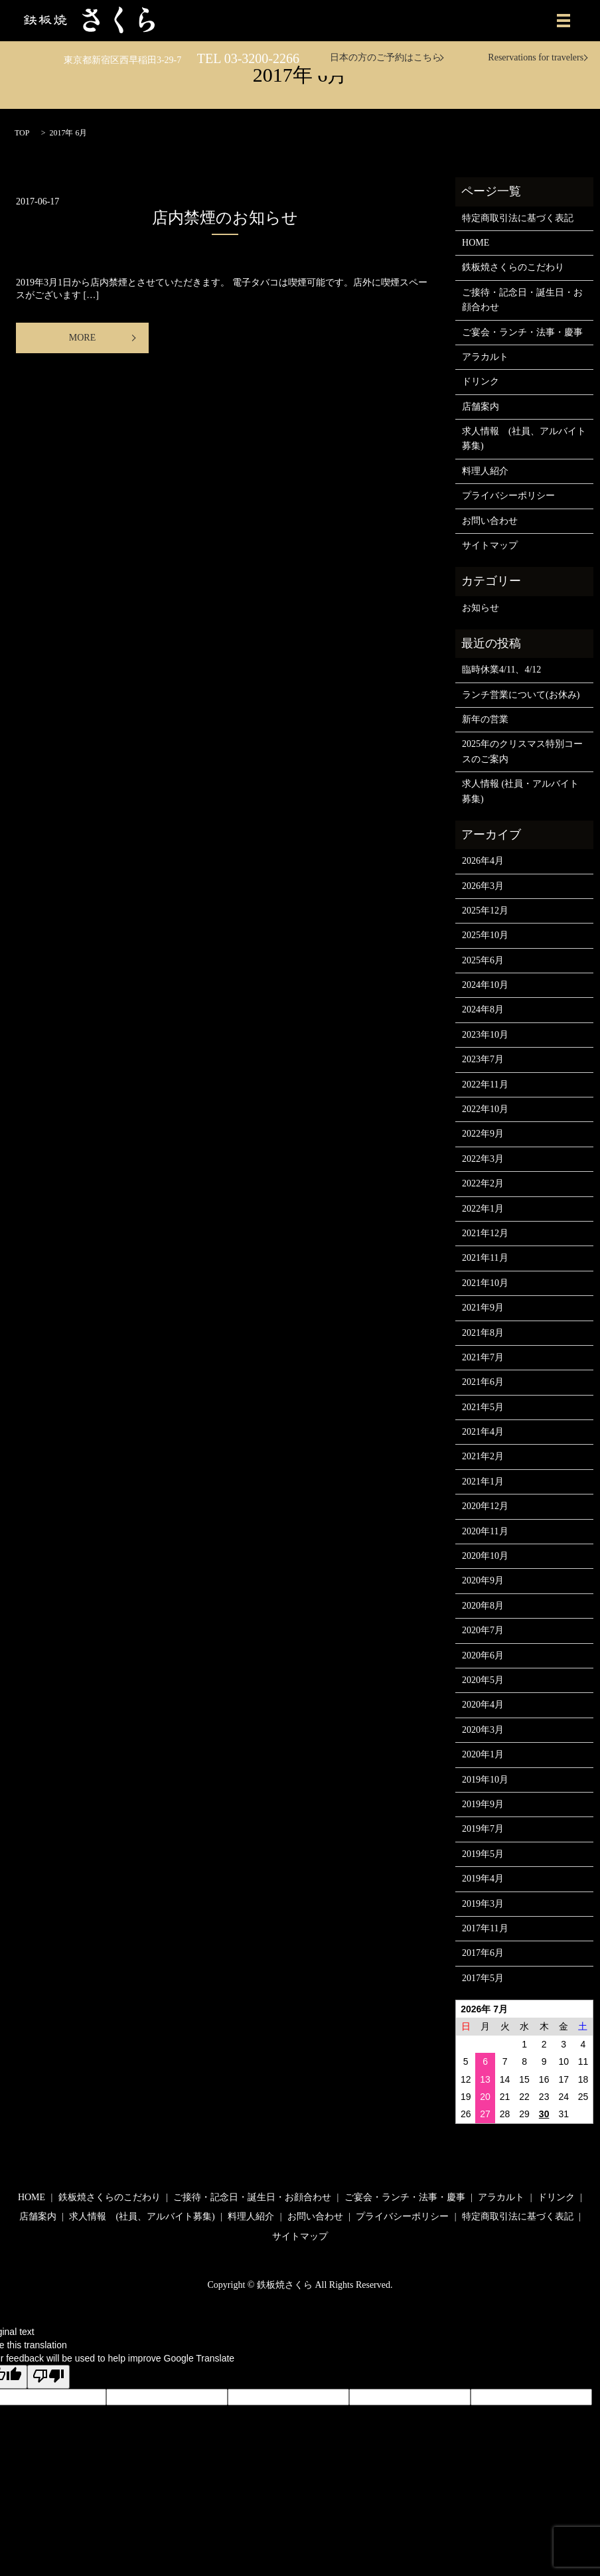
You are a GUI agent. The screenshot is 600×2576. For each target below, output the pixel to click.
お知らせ (480, 608)
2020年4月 (483, 1705)
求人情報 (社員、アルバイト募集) (524, 438)
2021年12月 (485, 1233)
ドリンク (480, 381)
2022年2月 (483, 1183)
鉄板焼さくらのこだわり (513, 267)
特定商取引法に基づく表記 (517, 218)
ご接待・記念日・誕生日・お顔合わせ (522, 299)
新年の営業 (485, 719)
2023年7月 (483, 1059)
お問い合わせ (490, 521)
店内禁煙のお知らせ (225, 217)
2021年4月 (483, 1432)
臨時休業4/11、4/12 (501, 670)
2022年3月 (483, 1159)
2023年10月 (485, 1035)
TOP (22, 132)
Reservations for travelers (535, 57)
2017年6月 (483, 1953)
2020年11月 (485, 1531)
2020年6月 (483, 1655)
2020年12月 (485, 1506)
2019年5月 (483, 1854)
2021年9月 (483, 1308)
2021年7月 (483, 1357)
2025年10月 (485, 935)
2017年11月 (485, 1928)
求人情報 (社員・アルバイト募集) (520, 791)
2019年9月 (483, 1804)
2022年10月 (485, 1109)
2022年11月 (485, 1084)
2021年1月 (483, 1482)
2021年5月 (483, 1407)
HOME (475, 243)
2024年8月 (483, 1009)
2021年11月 (485, 1258)
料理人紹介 (485, 471)
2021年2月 (483, 1456)
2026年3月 (483, 886)
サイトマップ (490, 545)
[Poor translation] (48, 2377)
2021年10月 (485, 1283)
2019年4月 (483, 1879)
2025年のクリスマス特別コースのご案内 (522, 751)
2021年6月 (483, 1382)
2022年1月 (483, 1209)
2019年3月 (483, 1904)
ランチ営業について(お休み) (520, 695)
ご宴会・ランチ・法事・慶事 (522, 332)
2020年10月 (485, 1556)
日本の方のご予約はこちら (385, 57)
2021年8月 (483, 1333)
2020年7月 (483, 1630)
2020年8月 (483, 1606)
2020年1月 (483, 1754)
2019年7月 (483, 1829)
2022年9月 (483, 1134)
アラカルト (485, 357)
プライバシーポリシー (508, 496)
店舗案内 (480, 407)
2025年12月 (485, 911)
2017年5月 (483, 1978)
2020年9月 (483, 1580)
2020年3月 (483, 1730)
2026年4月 (483, 861)
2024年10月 (485, 985)
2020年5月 (483, 1680)
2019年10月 (485, 1780)
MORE (82, 338)
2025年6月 (483, 960)
